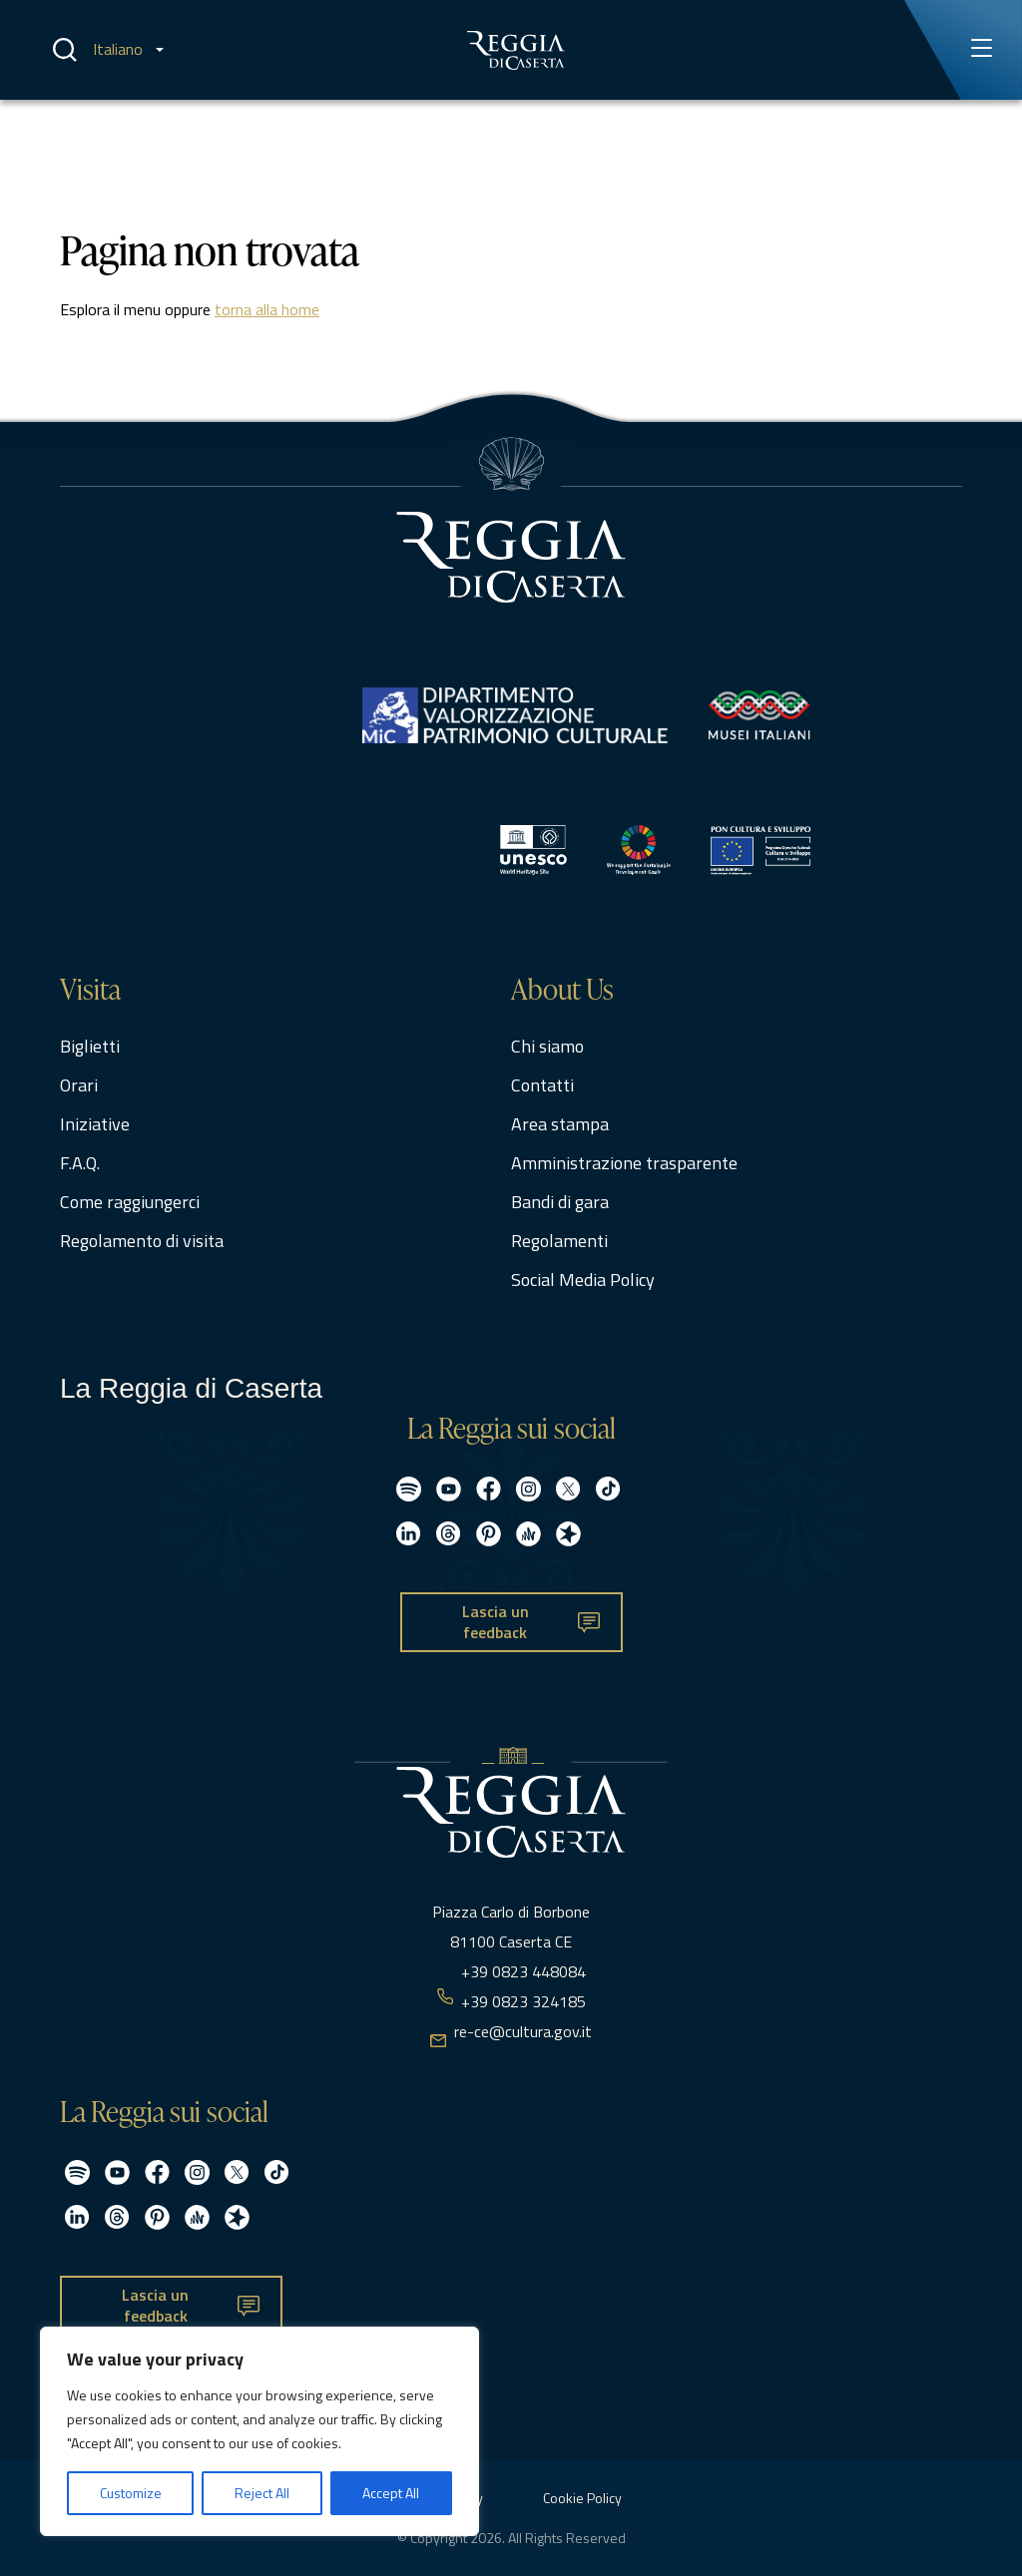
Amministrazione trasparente (624, 1162)
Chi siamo (547, 1046)
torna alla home (267, 309)
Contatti (542, 1085)
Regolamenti (559, 1240)
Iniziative (95, 1123)
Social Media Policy (583, 1279)
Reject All (262, 2492)
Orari (79, 1085)
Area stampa (560, 1123)
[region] (259, 2431)
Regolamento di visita (142, 1240)
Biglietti (90, 1046)
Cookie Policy (582, 2497)
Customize (131, 2492)
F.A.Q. (80, 1162)
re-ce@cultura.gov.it (523, 2031)
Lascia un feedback (495, 1621)
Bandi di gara (560, 1201)
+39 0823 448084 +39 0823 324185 (523, 1986)
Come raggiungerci (130, 1201)
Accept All (390, 2492)
